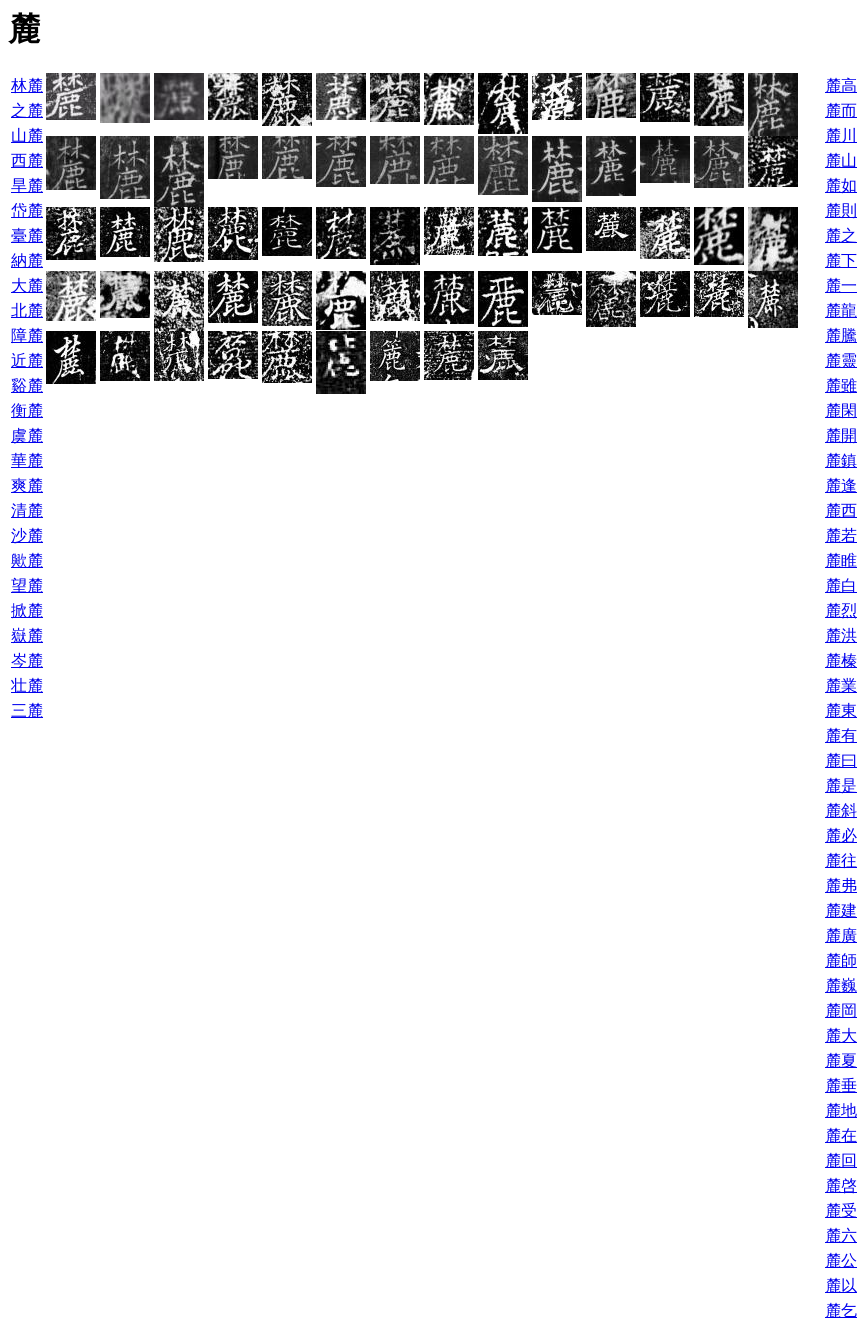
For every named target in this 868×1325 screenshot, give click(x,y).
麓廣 (841, 935)
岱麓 (27, 210)
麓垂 (841, 1085)
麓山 (841, 160)
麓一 (841, 285)
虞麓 (27, 435)
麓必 (841, 835)
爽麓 (27, 485)
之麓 (27, 110)
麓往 (841, 860)
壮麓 (27, 685)
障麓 (27, 335)
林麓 (27, 85)
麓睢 (841, 560)
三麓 (27, 710)
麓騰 (841, 335)
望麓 (27, 585)
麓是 (841, 785)
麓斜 (841, 810)
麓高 (841, 85)
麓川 (841, 135)
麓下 (841, 260)
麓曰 (841, 760)
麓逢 (841, 485)
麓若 (841, 535)
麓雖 (841, 385)
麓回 (841, 1160)
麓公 (841, 1260)
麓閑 (841, 410)
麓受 (841, 1210)
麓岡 (841, 1010)
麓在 (841, 1135)
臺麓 (27, 235)
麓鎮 (841, 460)
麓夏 (841, 1060)
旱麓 (27, 185)
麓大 (841, 1035)
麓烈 (841, 610)
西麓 (27, 160)
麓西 (841, 510)
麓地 (841, 1110)
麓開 (841, 435)
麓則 (841, 210)
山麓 (27, 135)
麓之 (841, 235)
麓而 (841, 110)
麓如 (841, 185)
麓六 (841, 1235)
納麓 (27, 260)
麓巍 (841, 985)
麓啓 (841, 1185)
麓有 (841, 735)
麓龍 (841, 310)
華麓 (27, 460)
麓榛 (841, 660)
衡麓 (27, 410)
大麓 (27, 285)
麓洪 (841, 635)
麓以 (841, 1285)
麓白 (841, 585)
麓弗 (841, 885)
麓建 (841, 910)
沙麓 (27, 535)
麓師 (841, 960)
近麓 (27, 360)
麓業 (841, 685)
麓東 (841, 710)
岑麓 (27, 660)
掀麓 (27, 610)
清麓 (27, 510)
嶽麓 (27, 635)
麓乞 (841, 1310)
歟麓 (27, 560)
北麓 (27, 310)
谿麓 (27, 385)
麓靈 (841, 360)
